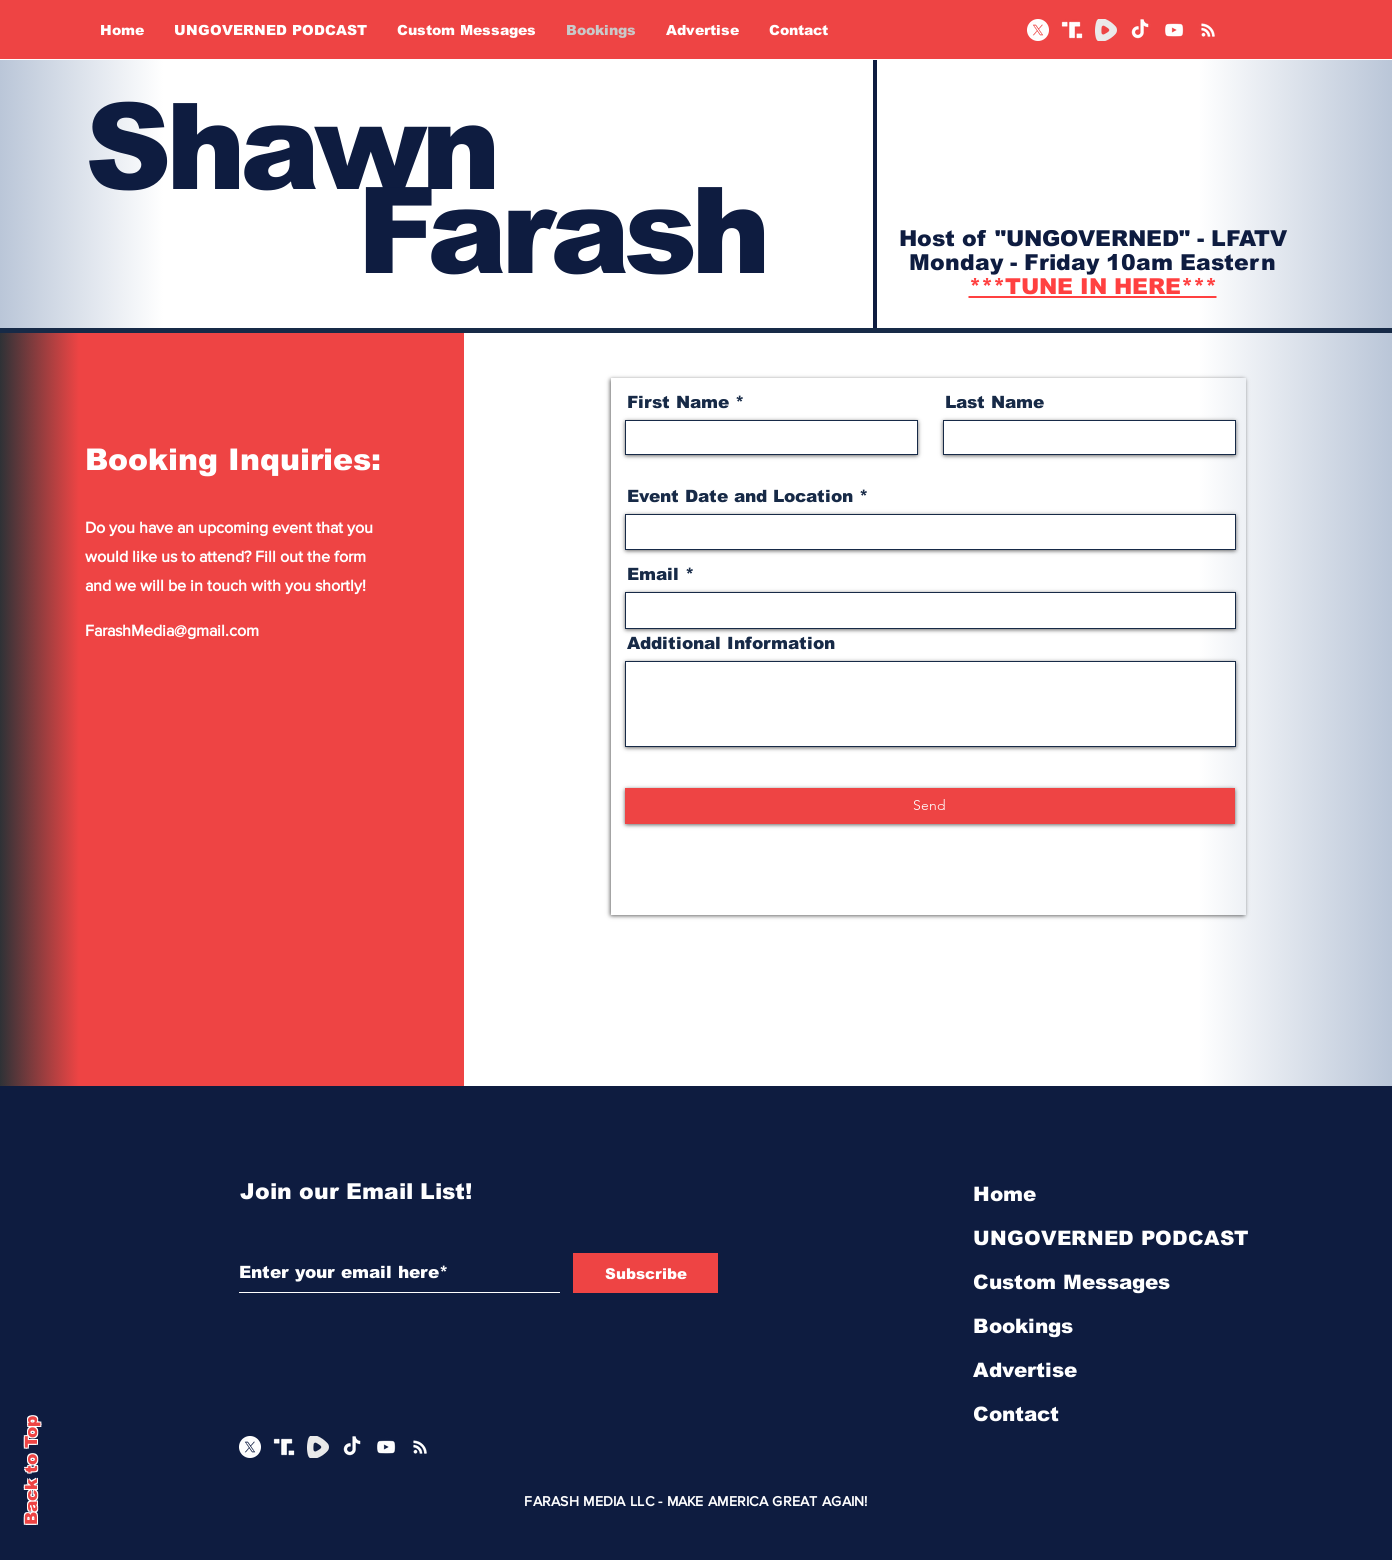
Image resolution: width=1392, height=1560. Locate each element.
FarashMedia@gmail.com (172, 630)
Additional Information (731, 643)
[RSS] (1208, 30)
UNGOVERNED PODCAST (1079, 1238)
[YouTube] (1174, 30)
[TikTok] (1140, 30)
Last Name (994, 402)
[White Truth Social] (1072, 30)
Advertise (1025, 1370)
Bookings (1023, 1326)
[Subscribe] (645, 1273)
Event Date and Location (740, 496)
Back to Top (31, 1470)
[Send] (930, 806)
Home (1004, 1194)
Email (653, 574)
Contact (1016, 1414)
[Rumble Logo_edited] (1106, 30)
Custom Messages (1071, 1282)
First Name (678, 402)
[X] (1038, 30)
